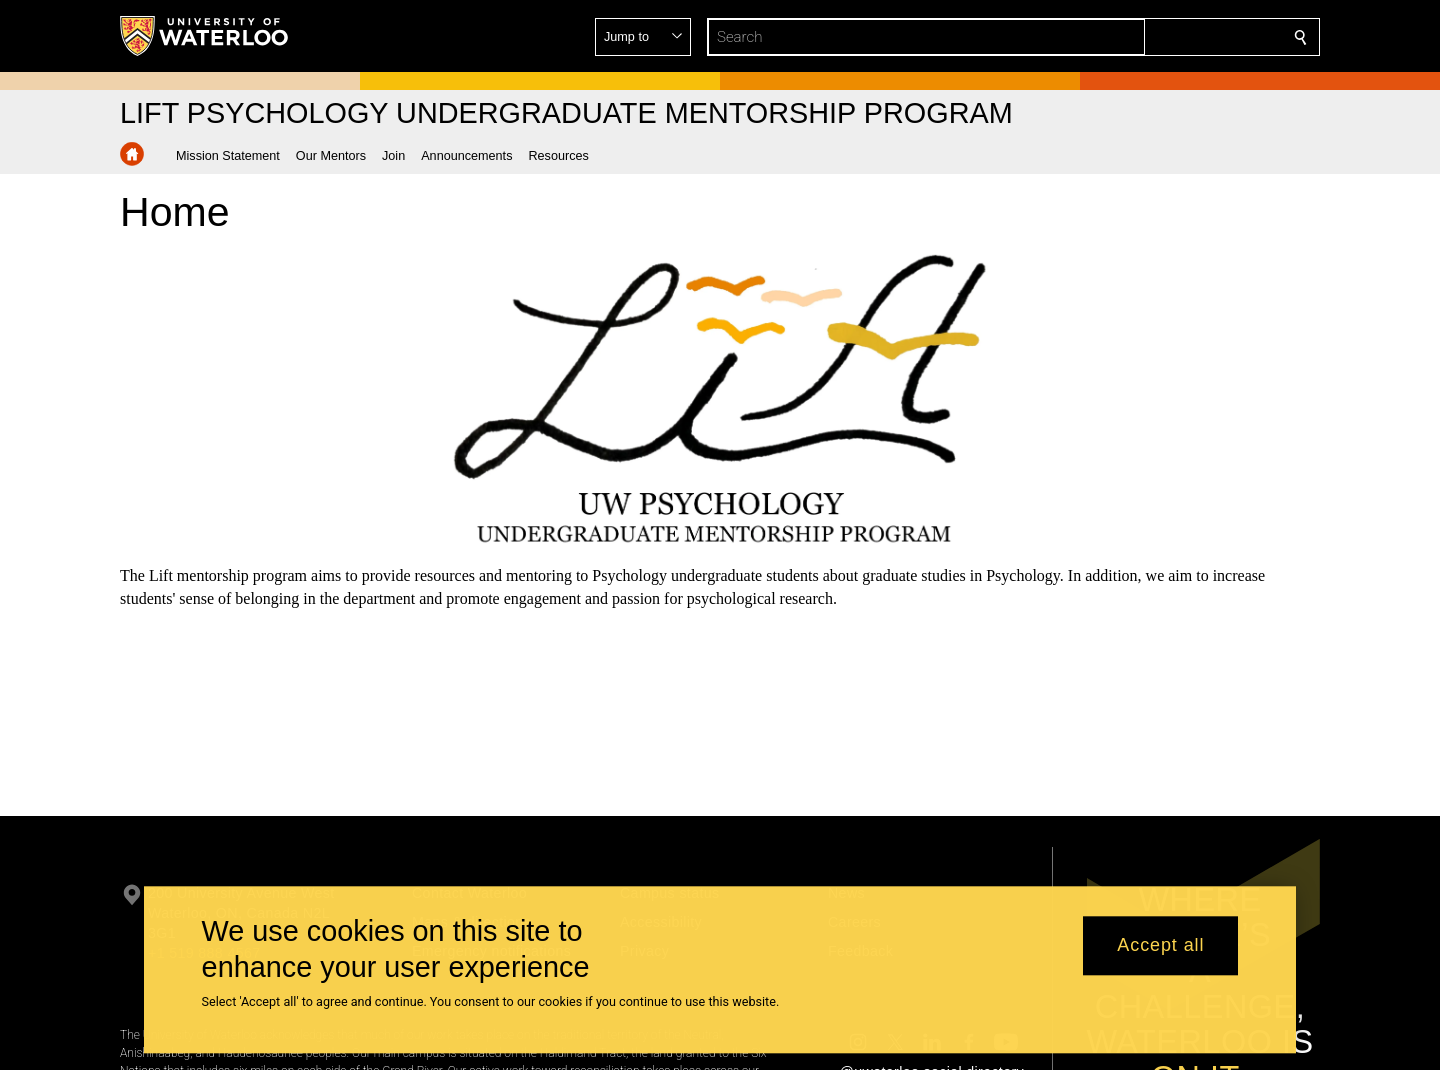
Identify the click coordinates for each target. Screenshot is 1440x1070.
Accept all (1160, 946)
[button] (1156, 37)
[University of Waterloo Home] (205, 36)
